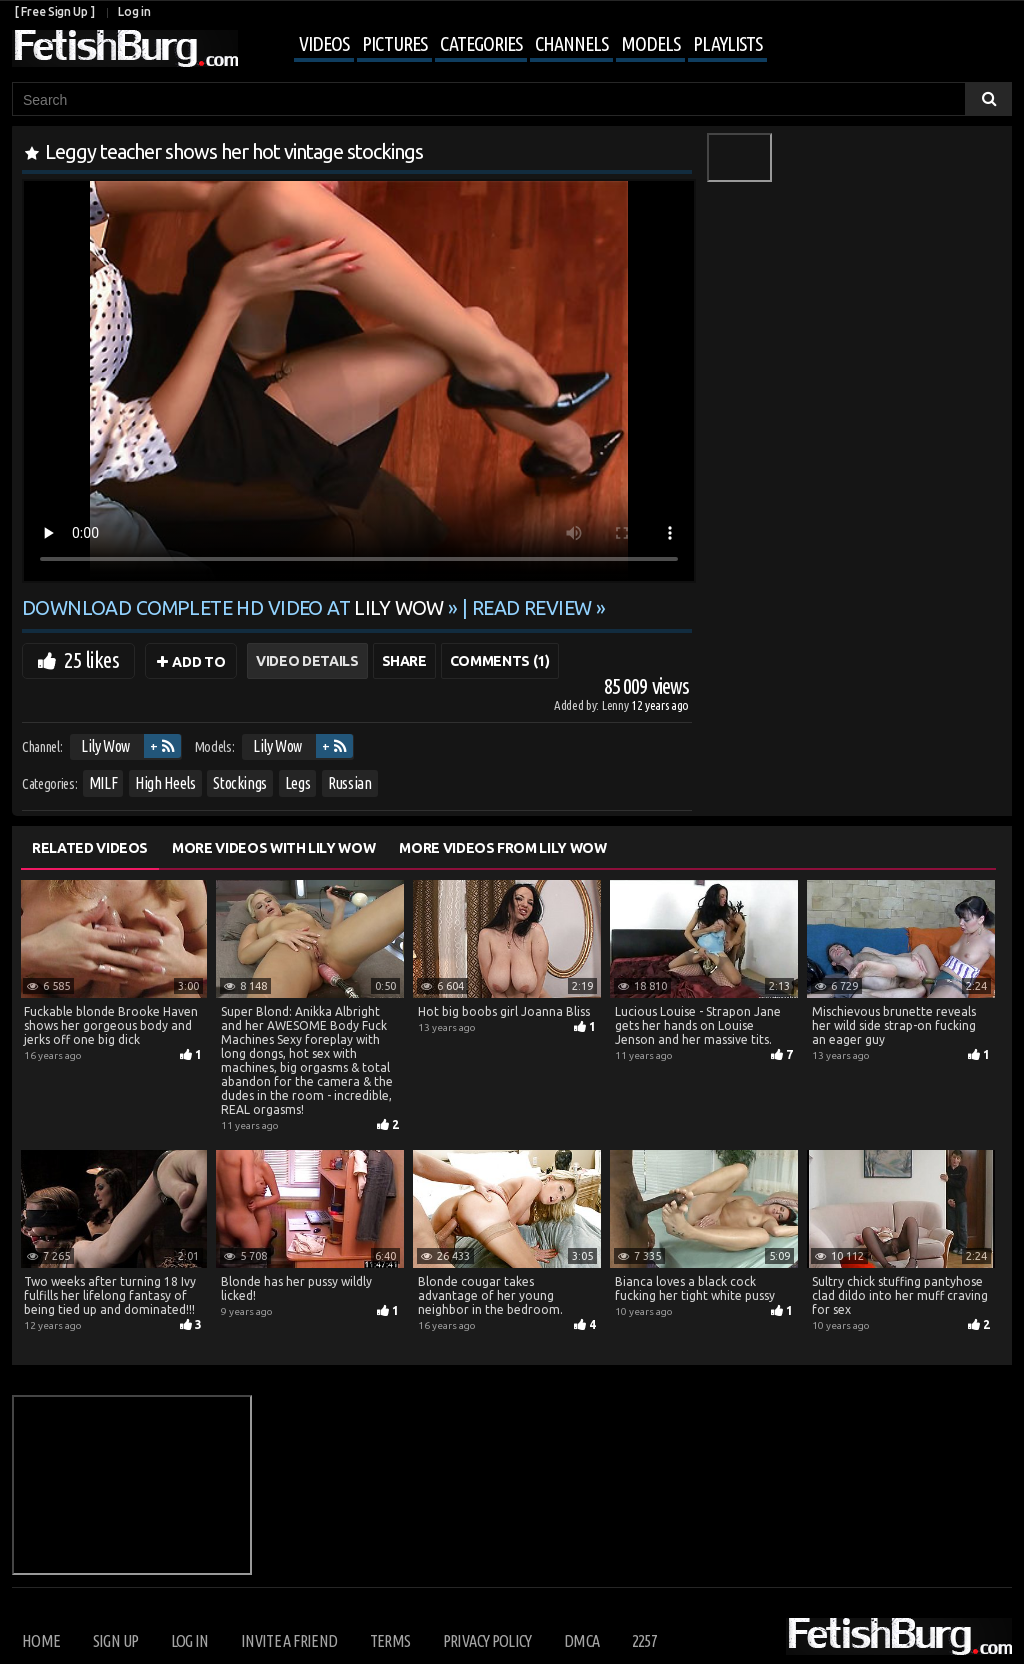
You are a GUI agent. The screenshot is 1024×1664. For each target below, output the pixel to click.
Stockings (240, 783)
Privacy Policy (487, 1641)
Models (650, 43)
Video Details (307, 661)
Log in (134, 11)
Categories (481, 43)
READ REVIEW (532, 608)
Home (41, 1641)
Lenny (616, 705)
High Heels (165, 783)
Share (404, 661)
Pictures (394, 43)
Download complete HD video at (235, 608)
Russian (350, 783)
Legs (298, 783)
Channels (571, 43)
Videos (324, 43)
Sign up (115, 1641)
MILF (103, 783)
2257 (644, 1641)
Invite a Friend (289, 1641)
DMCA (581, 1641)
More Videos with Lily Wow (273, 848)
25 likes (91, 659)
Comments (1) (500, 661)
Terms (390, 1641)
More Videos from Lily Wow (502, 848)
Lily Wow (105, 746)
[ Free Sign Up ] (54, 11)
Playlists (727, 43)
